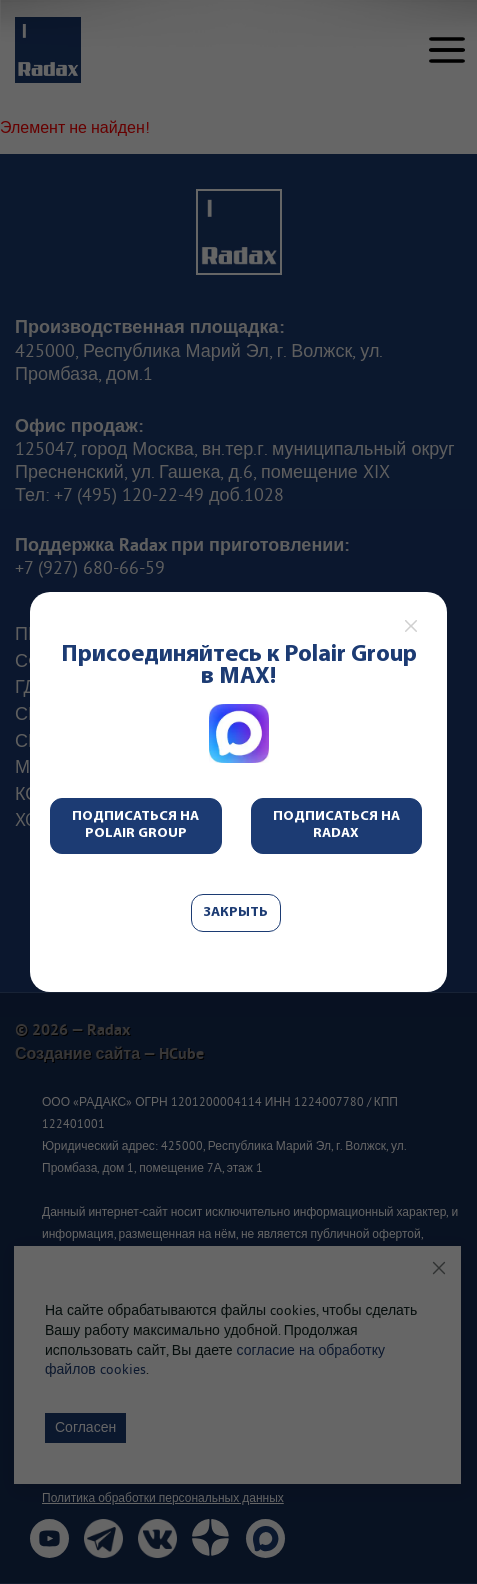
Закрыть (236, 912)
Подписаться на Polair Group (135, 825)
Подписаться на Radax (336, 825)
